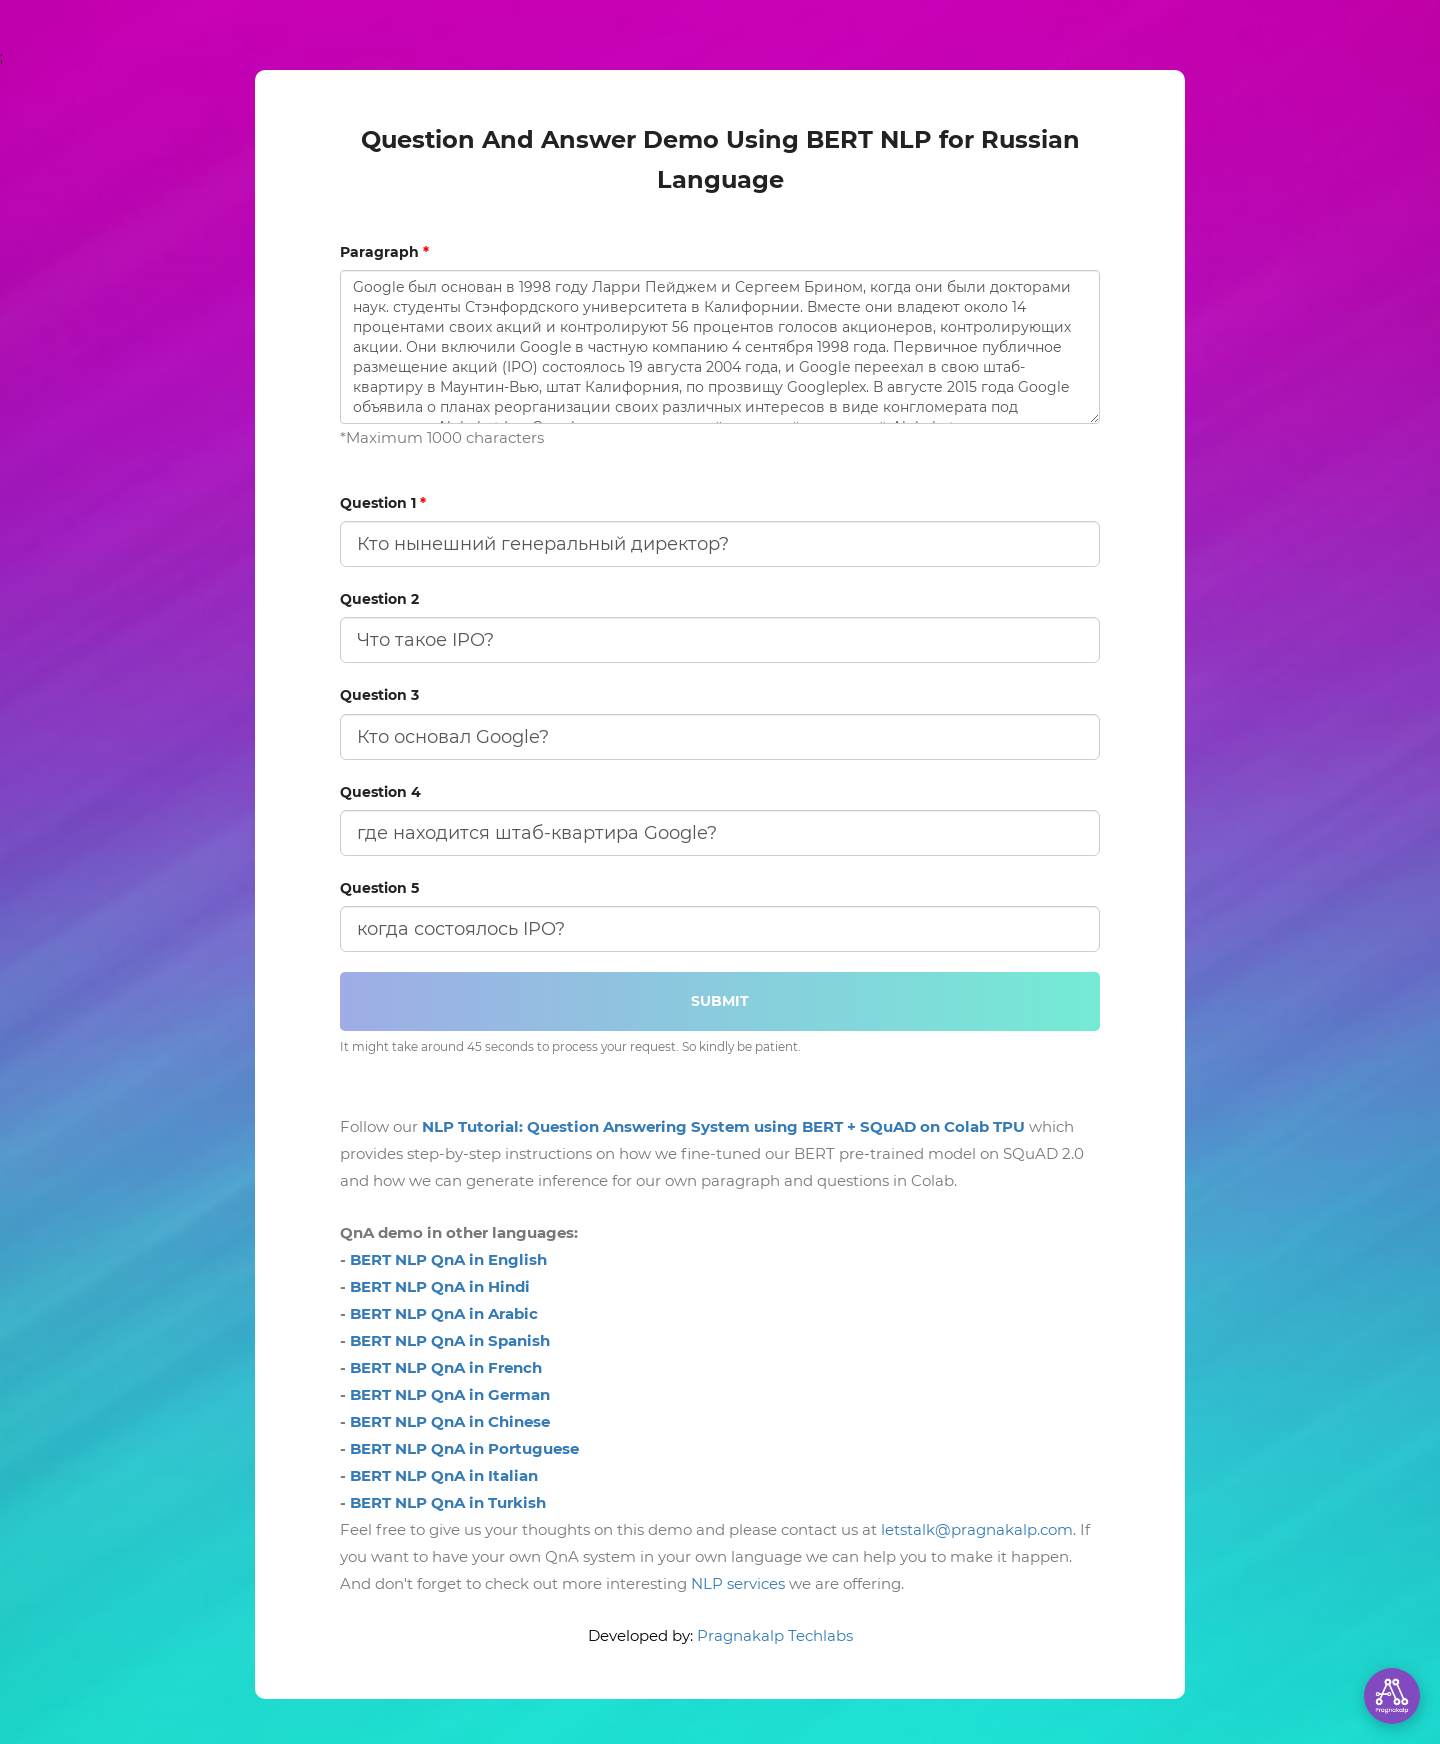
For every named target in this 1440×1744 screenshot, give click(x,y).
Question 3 (379, 695)
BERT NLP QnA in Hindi (440, 1286)
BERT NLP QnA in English (448, 1259)
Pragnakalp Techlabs (775, 1635)
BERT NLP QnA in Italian (444, 1475)
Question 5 (379, 888)
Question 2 (379, 599)
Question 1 (383, 503)
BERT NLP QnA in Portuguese (464, 1448)
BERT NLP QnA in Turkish (448, 1502)
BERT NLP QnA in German (450, 1394)
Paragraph (384, 252)
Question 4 (380, 792)
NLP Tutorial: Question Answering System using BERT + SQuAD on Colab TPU (723, 1126)
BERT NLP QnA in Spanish (450, 1340)
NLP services (738, 1583)
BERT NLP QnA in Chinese (450, 1421)
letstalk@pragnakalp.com (977, 1529)
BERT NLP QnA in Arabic (444, 1313)
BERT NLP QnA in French (446, 1367)
